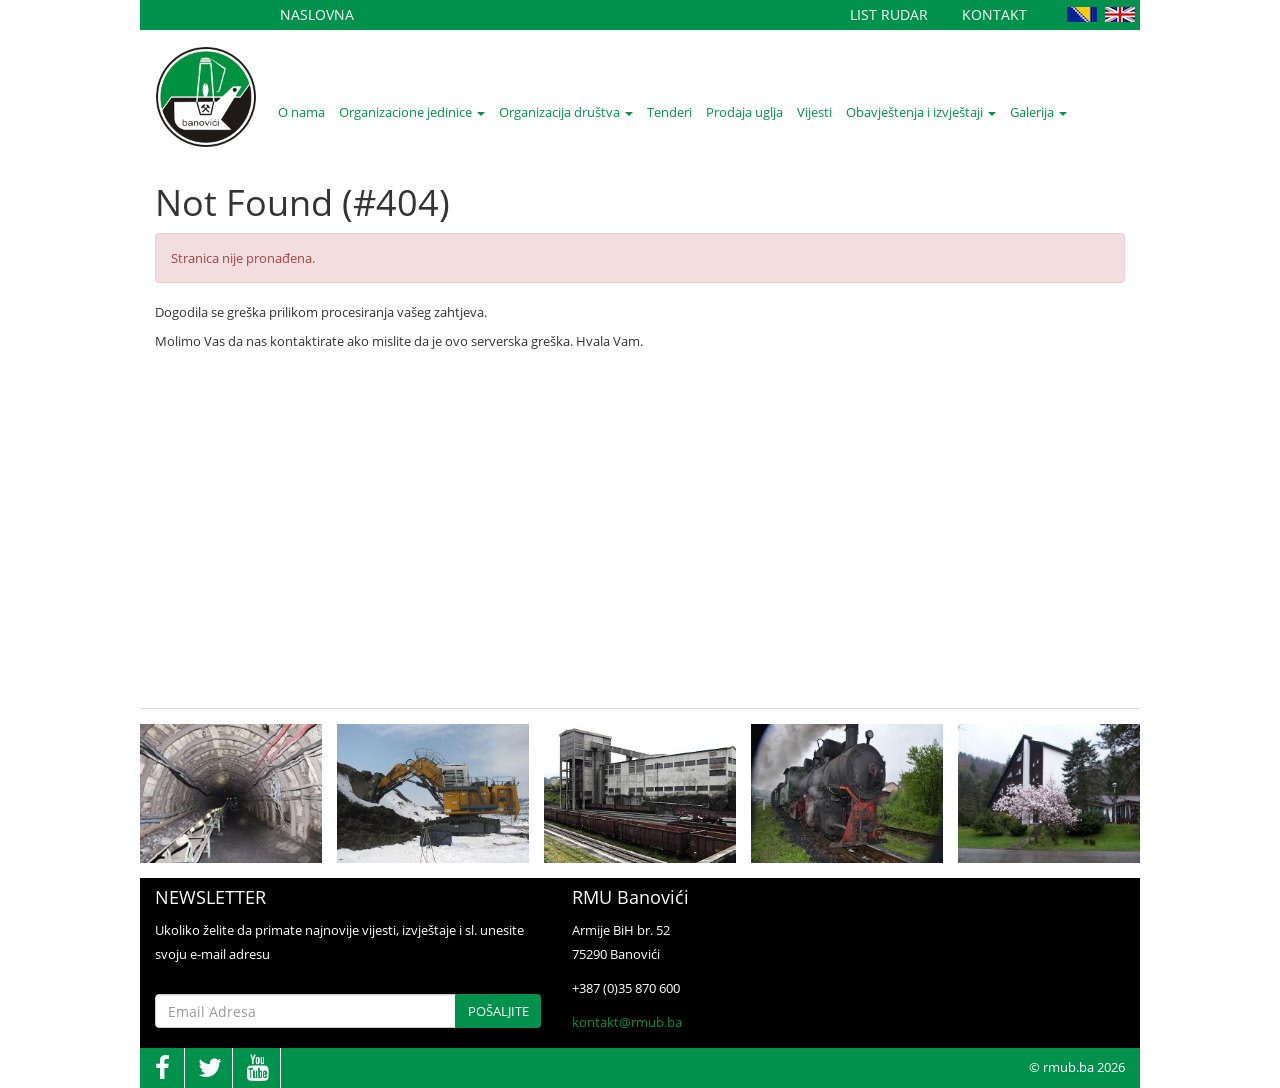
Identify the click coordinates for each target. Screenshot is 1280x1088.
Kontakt (994, 14)
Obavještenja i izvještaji (921, 112)
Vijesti (814, 112)
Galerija (1038, 112)
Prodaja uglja (744, 112)
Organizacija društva (566, 112)
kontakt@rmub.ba (627, 1022)
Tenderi (669, 112)
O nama (301, 112)
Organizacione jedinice (412, 112)
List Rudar (889, 14)
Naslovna (317, 14)
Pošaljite (498, 1011)
